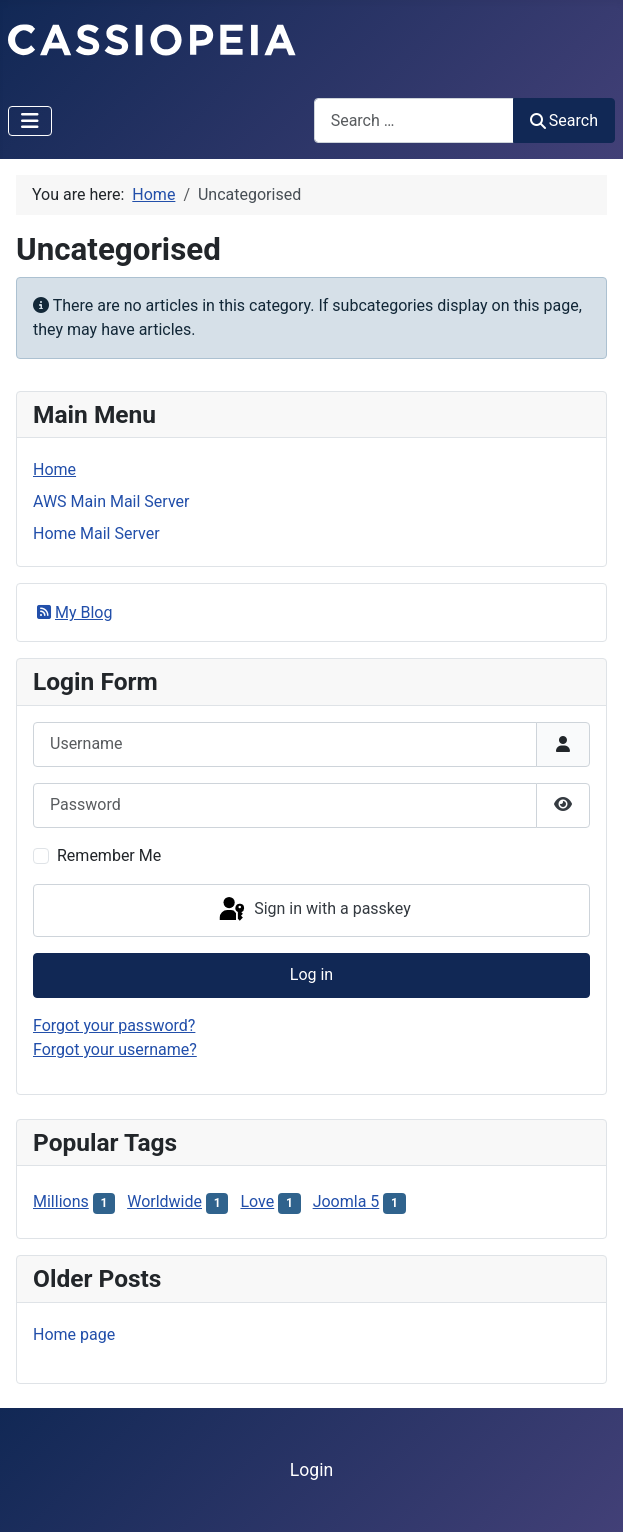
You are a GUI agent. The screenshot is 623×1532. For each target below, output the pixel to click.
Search (564, 120)
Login (311, 1470)
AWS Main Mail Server (111, 501)
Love (257, 1201)
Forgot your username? (115, 1049)
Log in (311, 974)
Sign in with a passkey (313, 910)
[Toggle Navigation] (30, 121)
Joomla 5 (346, 1201)
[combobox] (414, 120)
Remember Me (109, 855)
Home (54, 469)
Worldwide (164, 1201)
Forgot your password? (114, 1025)
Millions (61, 1201)
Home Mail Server (96, 533)
